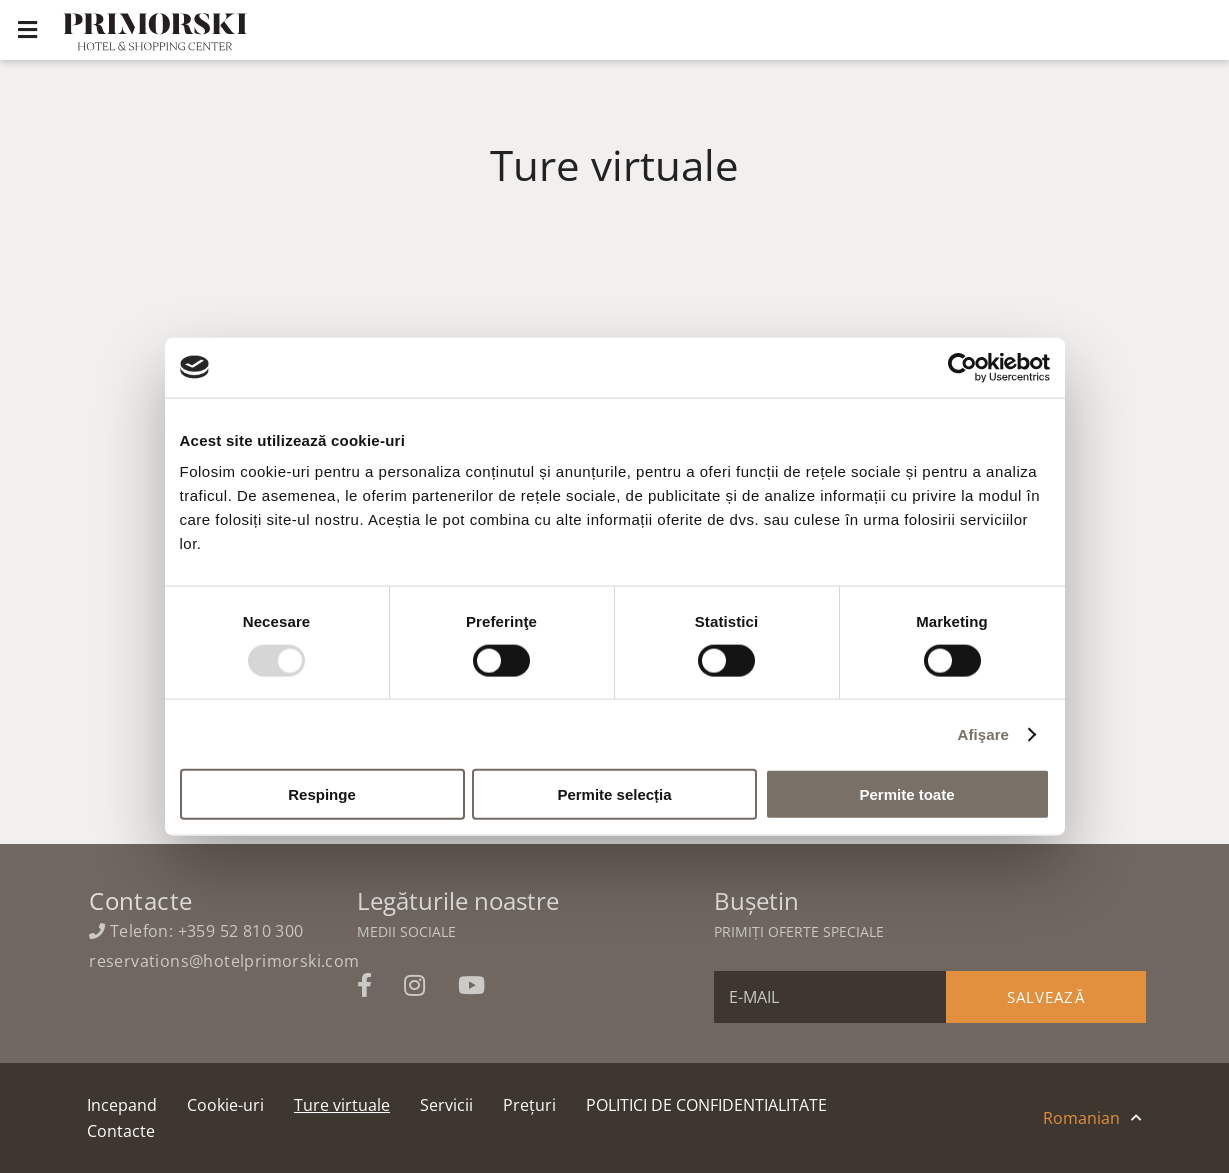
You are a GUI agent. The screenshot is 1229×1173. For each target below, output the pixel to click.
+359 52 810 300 (241, 931)
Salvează (1046, 997)
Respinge (322, 794)
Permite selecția (614, 794)
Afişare (984, 733)
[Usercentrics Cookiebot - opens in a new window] (962, 367)
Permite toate (906, 794)
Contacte (121, 1131)
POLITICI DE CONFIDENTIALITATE (706, 1105)
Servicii (446, 1105)
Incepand (122, 1105)
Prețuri (529, 1105)
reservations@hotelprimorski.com (224, 961)
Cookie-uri (225, 1105)
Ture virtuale (342, 1105)
